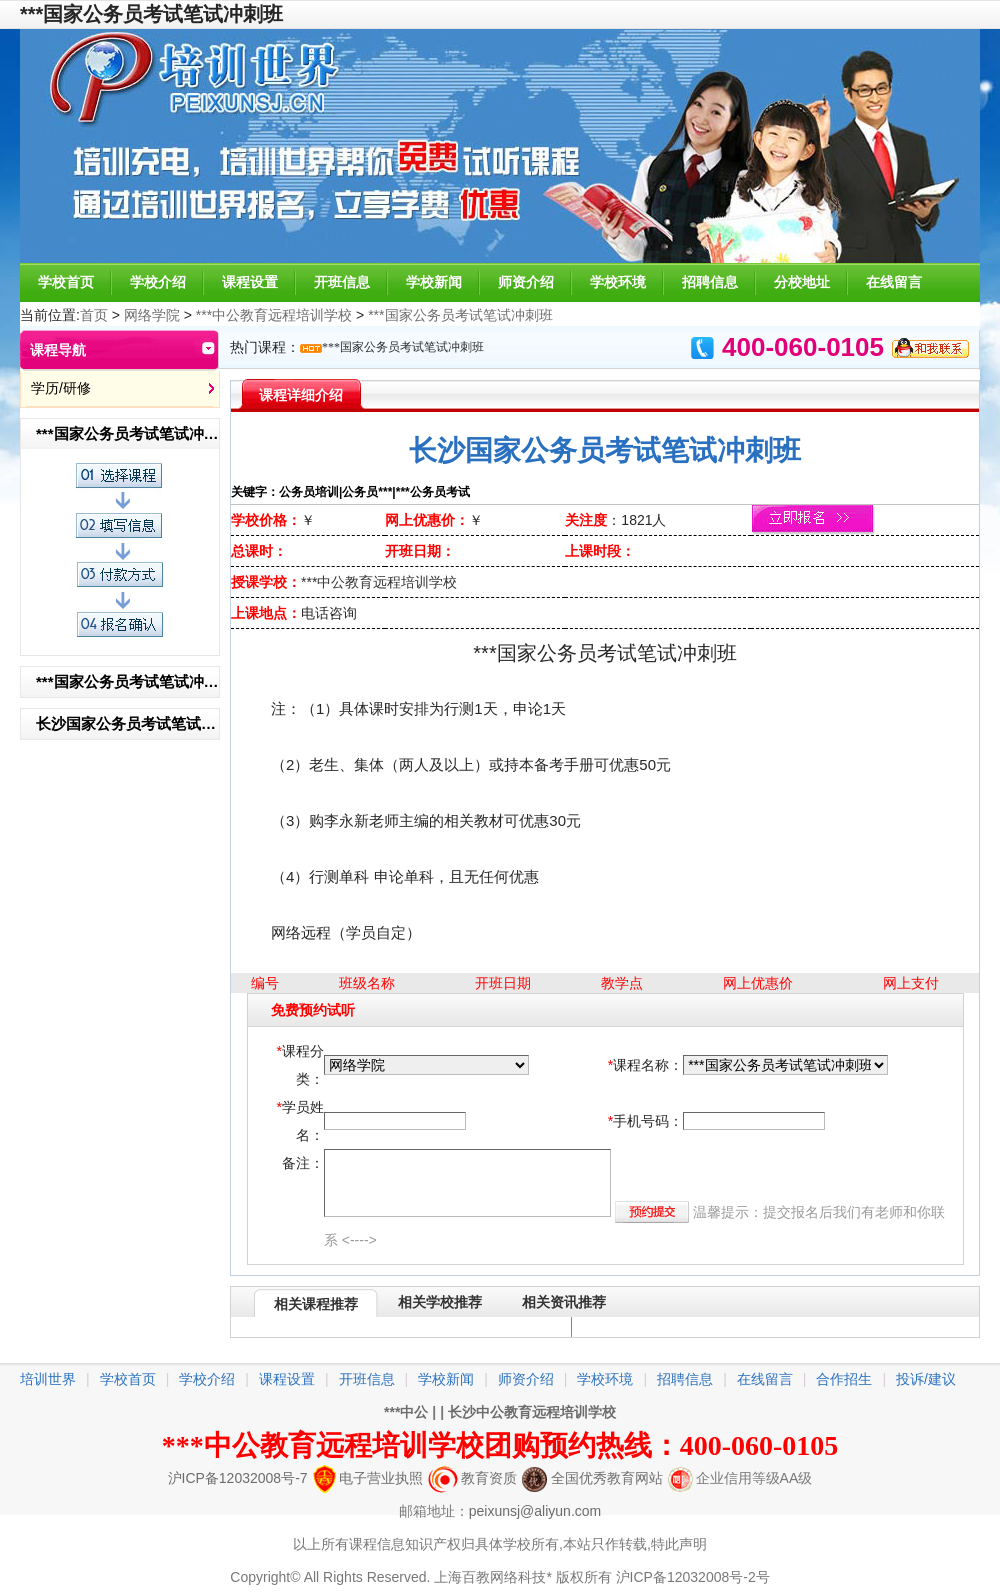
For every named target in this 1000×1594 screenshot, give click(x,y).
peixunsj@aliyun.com (535, 1511)
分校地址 (802, 282)
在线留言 (894, 282)
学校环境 (618, 282)
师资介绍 (526, 282)
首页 (94, 315)
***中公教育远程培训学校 (274, 315)
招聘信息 (710, 282)
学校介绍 (158, 282)
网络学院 (152, 315)
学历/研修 (61, 388)
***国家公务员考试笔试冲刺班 (460, 315)
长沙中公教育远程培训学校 (532, 1412)
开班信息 (342, 282)
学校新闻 (434, 282)
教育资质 (472, 1478)
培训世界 (48, 1379)
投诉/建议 (926, 1379)
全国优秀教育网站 (592, 1478)
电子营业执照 (368, 1478)
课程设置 (250, 282)
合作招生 (844, 1379)
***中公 (406, 1412)
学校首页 (66, 282)
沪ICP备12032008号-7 (238, 1478)
